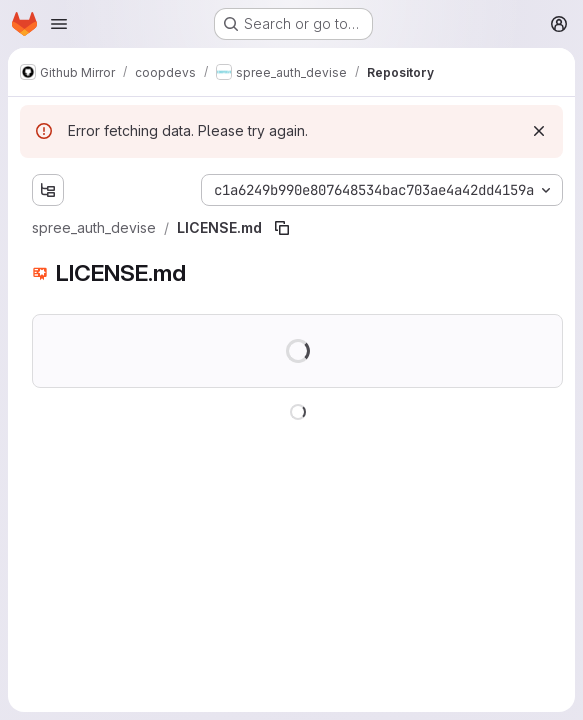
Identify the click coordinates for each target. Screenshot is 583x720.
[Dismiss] (539, 131)
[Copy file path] (282, 228)
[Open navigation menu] (59, 24)
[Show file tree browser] (48, 190)
